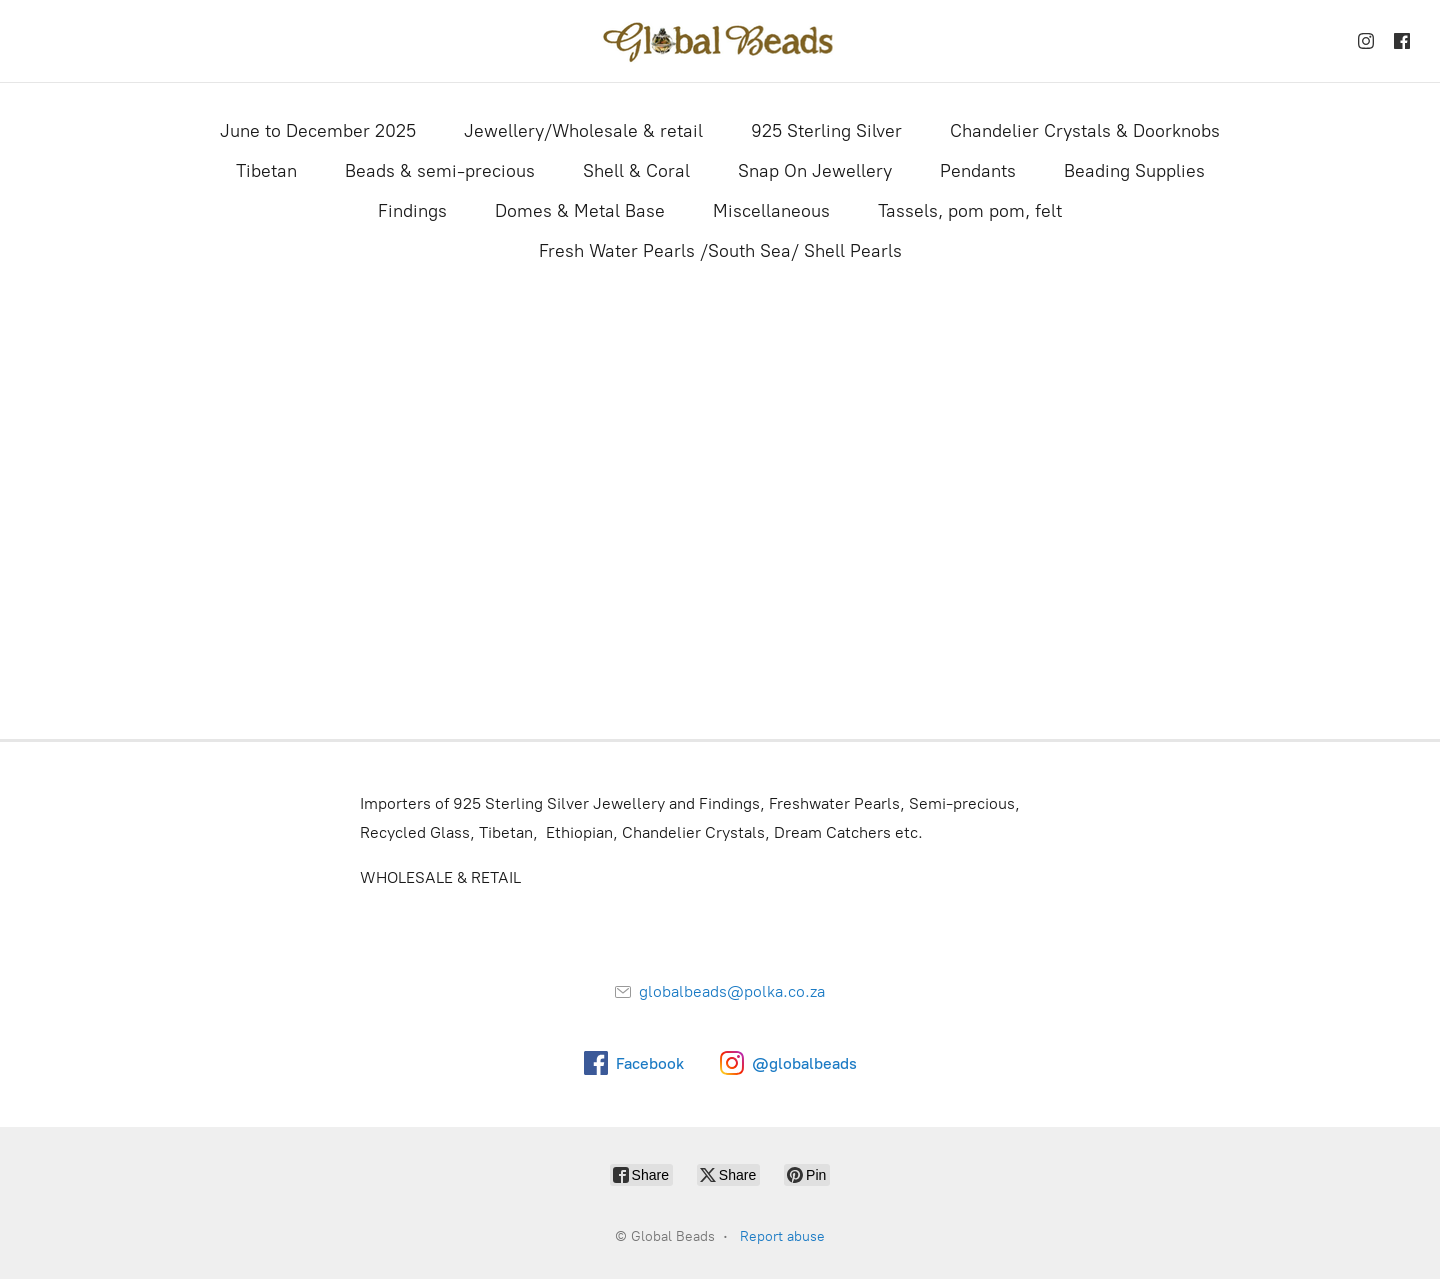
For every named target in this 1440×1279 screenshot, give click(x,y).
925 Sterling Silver (826, 131)
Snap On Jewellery (815, 171)
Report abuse (782, 1236)
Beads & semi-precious (440, 171)
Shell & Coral (636, 171)
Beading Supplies (1134, 171)
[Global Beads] (720, 41)
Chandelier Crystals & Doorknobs (1085, 131)
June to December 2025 (318, 131)
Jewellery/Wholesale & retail (583, 131)
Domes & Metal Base (580, 211)
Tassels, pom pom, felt (970, 211)
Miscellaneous (771, 211)
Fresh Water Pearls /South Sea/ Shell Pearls (720, 251)
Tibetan (266, 171)
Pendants (978, 171)
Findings (412, 211)
